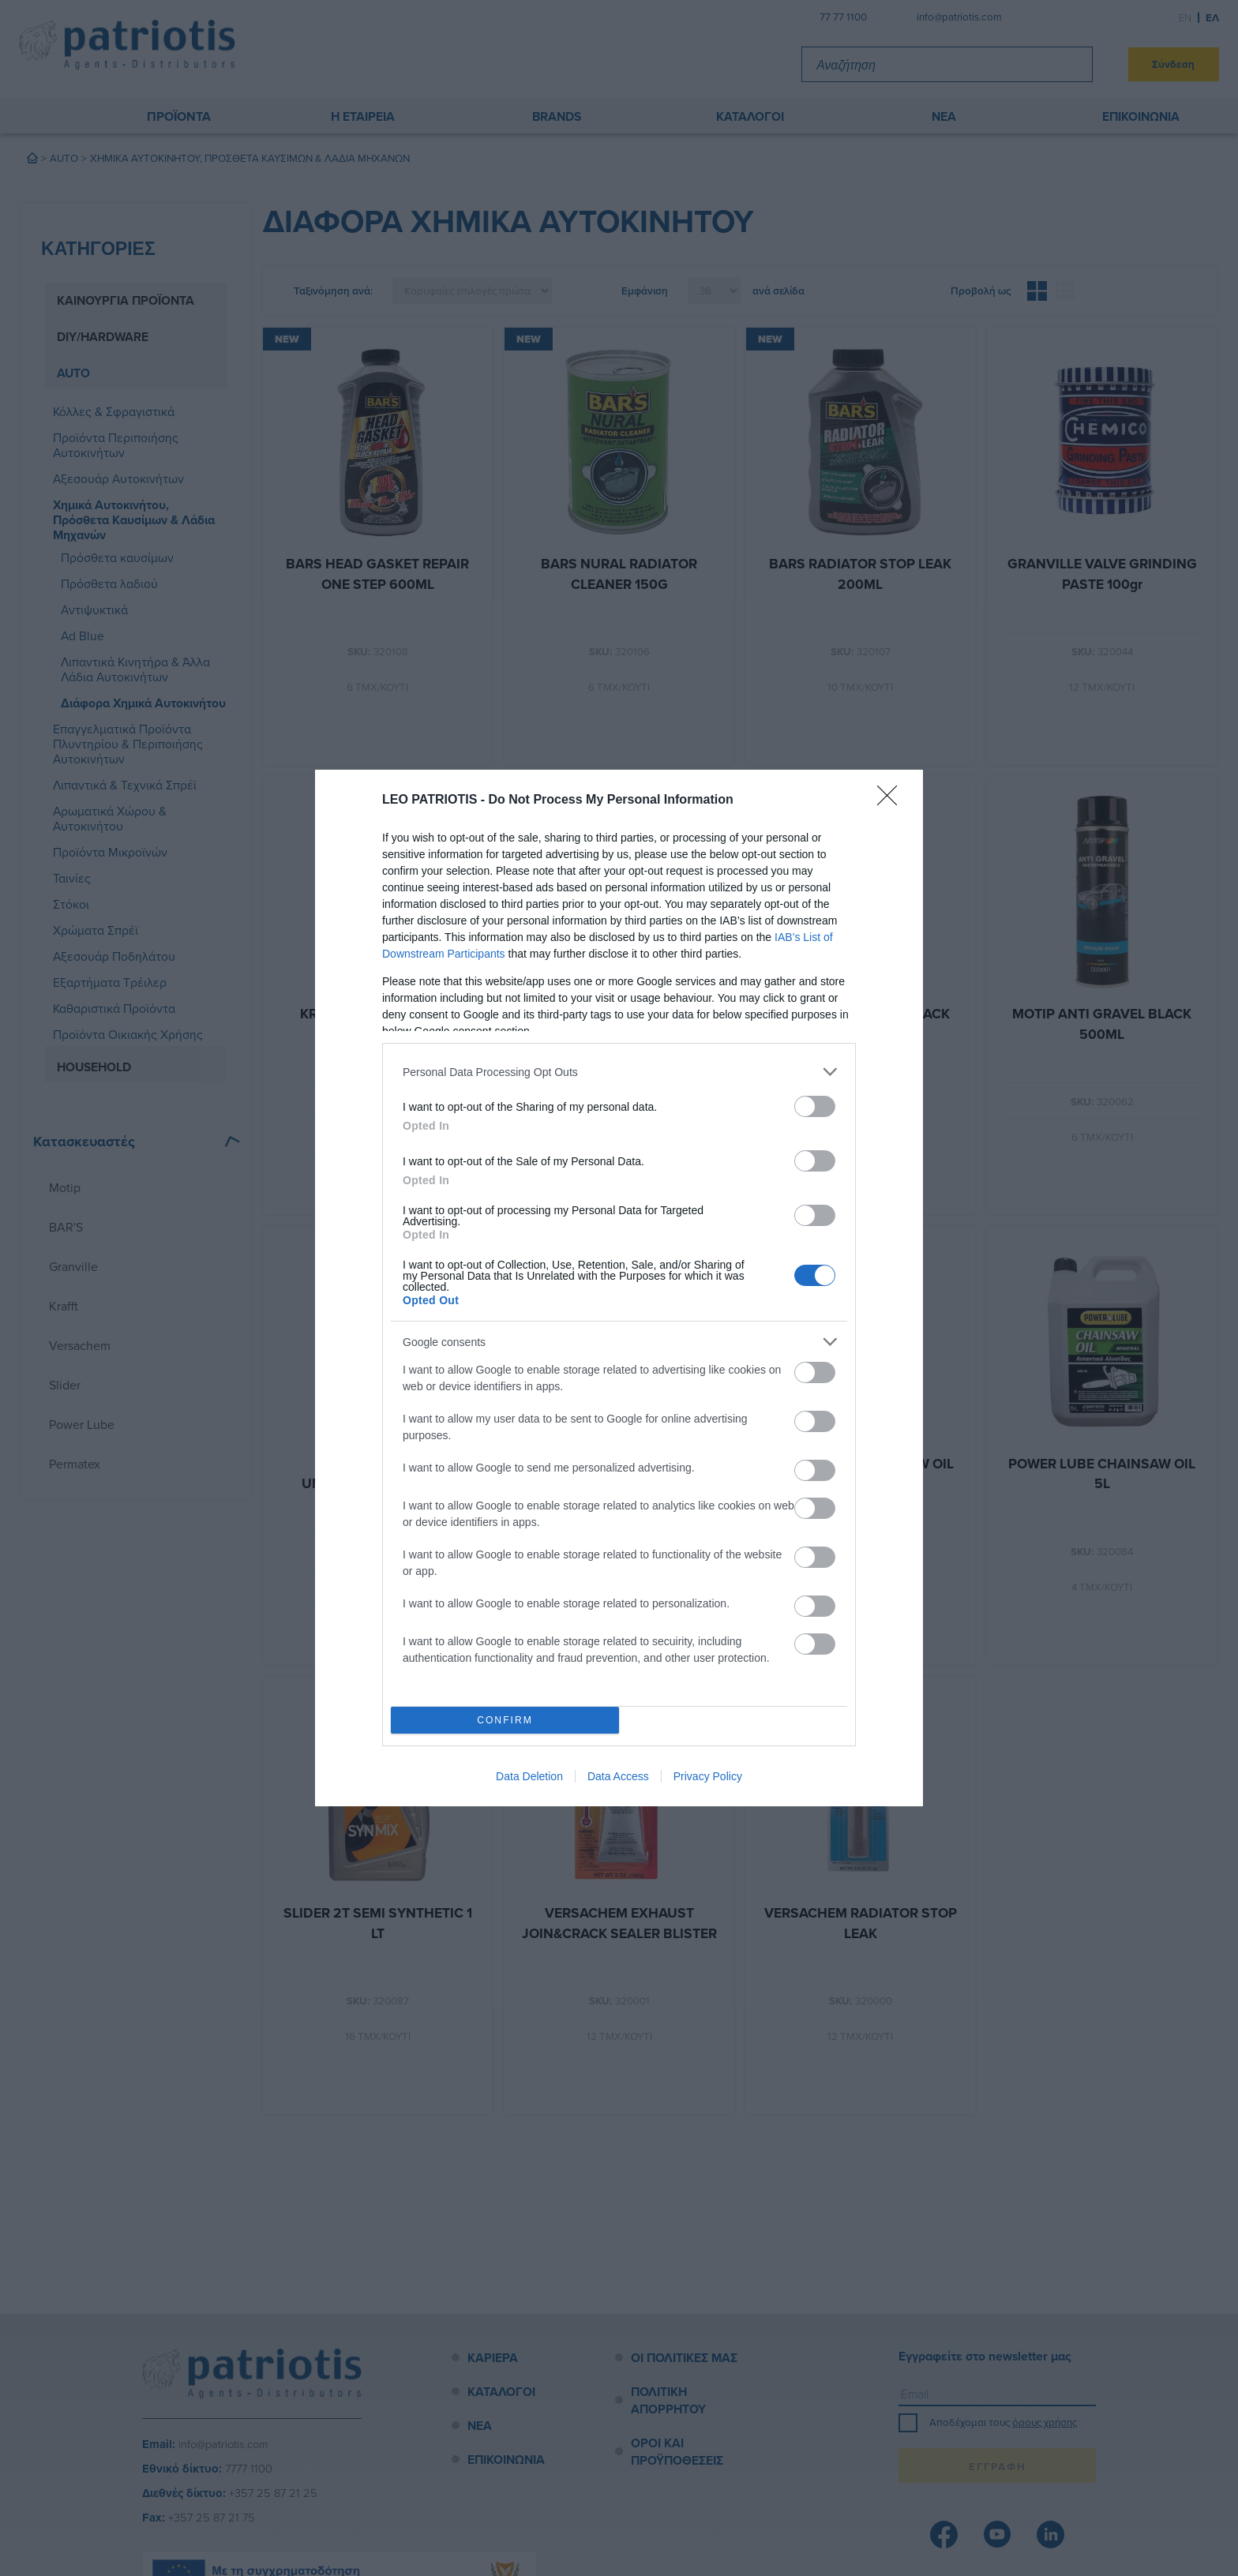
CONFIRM (505, 1721)
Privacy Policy (707, 1776)
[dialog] (619, 1288)
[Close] (892, 801)
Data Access (618, 1776)
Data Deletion (529, 1776)
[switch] (814, 1106)
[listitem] (619, 1071)
